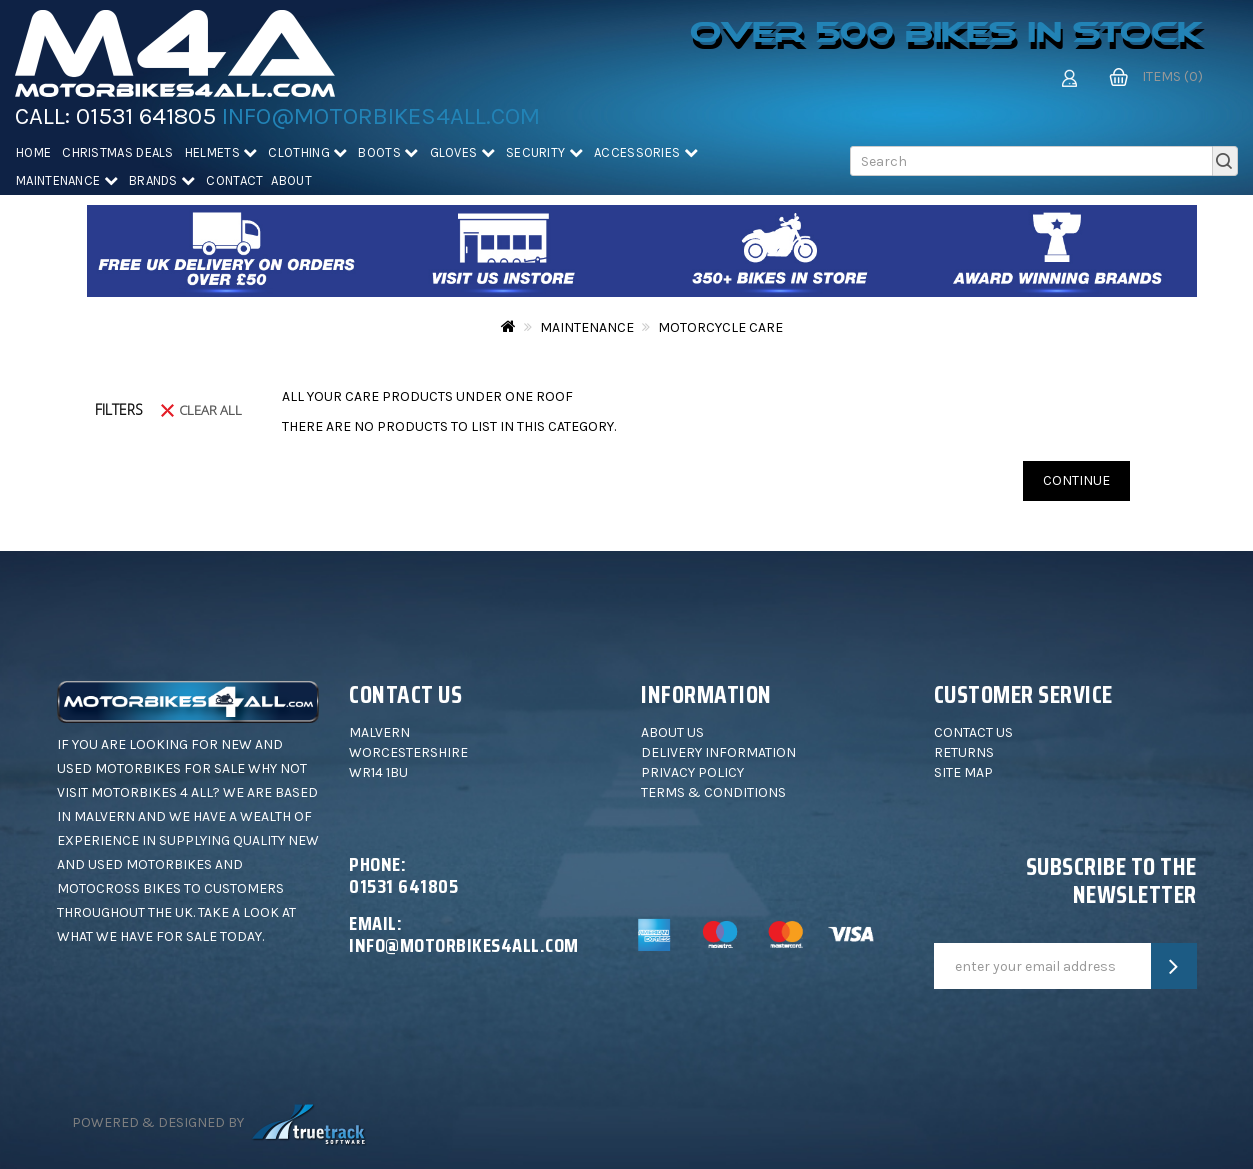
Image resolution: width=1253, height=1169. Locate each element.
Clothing (307, 152)
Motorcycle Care (720, 327)
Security (544, 152)
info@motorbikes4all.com (381, 116)
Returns (964, 752)
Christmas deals (118, 152)
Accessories (646, 152)
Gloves (462, 152)
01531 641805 (146, 116)
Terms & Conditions (713, 792)
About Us (672, 732)
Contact (234, 180)
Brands (162, 180)
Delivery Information (718, 752)
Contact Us (973, 732)
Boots (388, 152)
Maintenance (67, 180)
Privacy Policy (692, 772)
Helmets (221, 152)
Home (33, 152)
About (291, 180)
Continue (1076, 480)
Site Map (963, 772)
